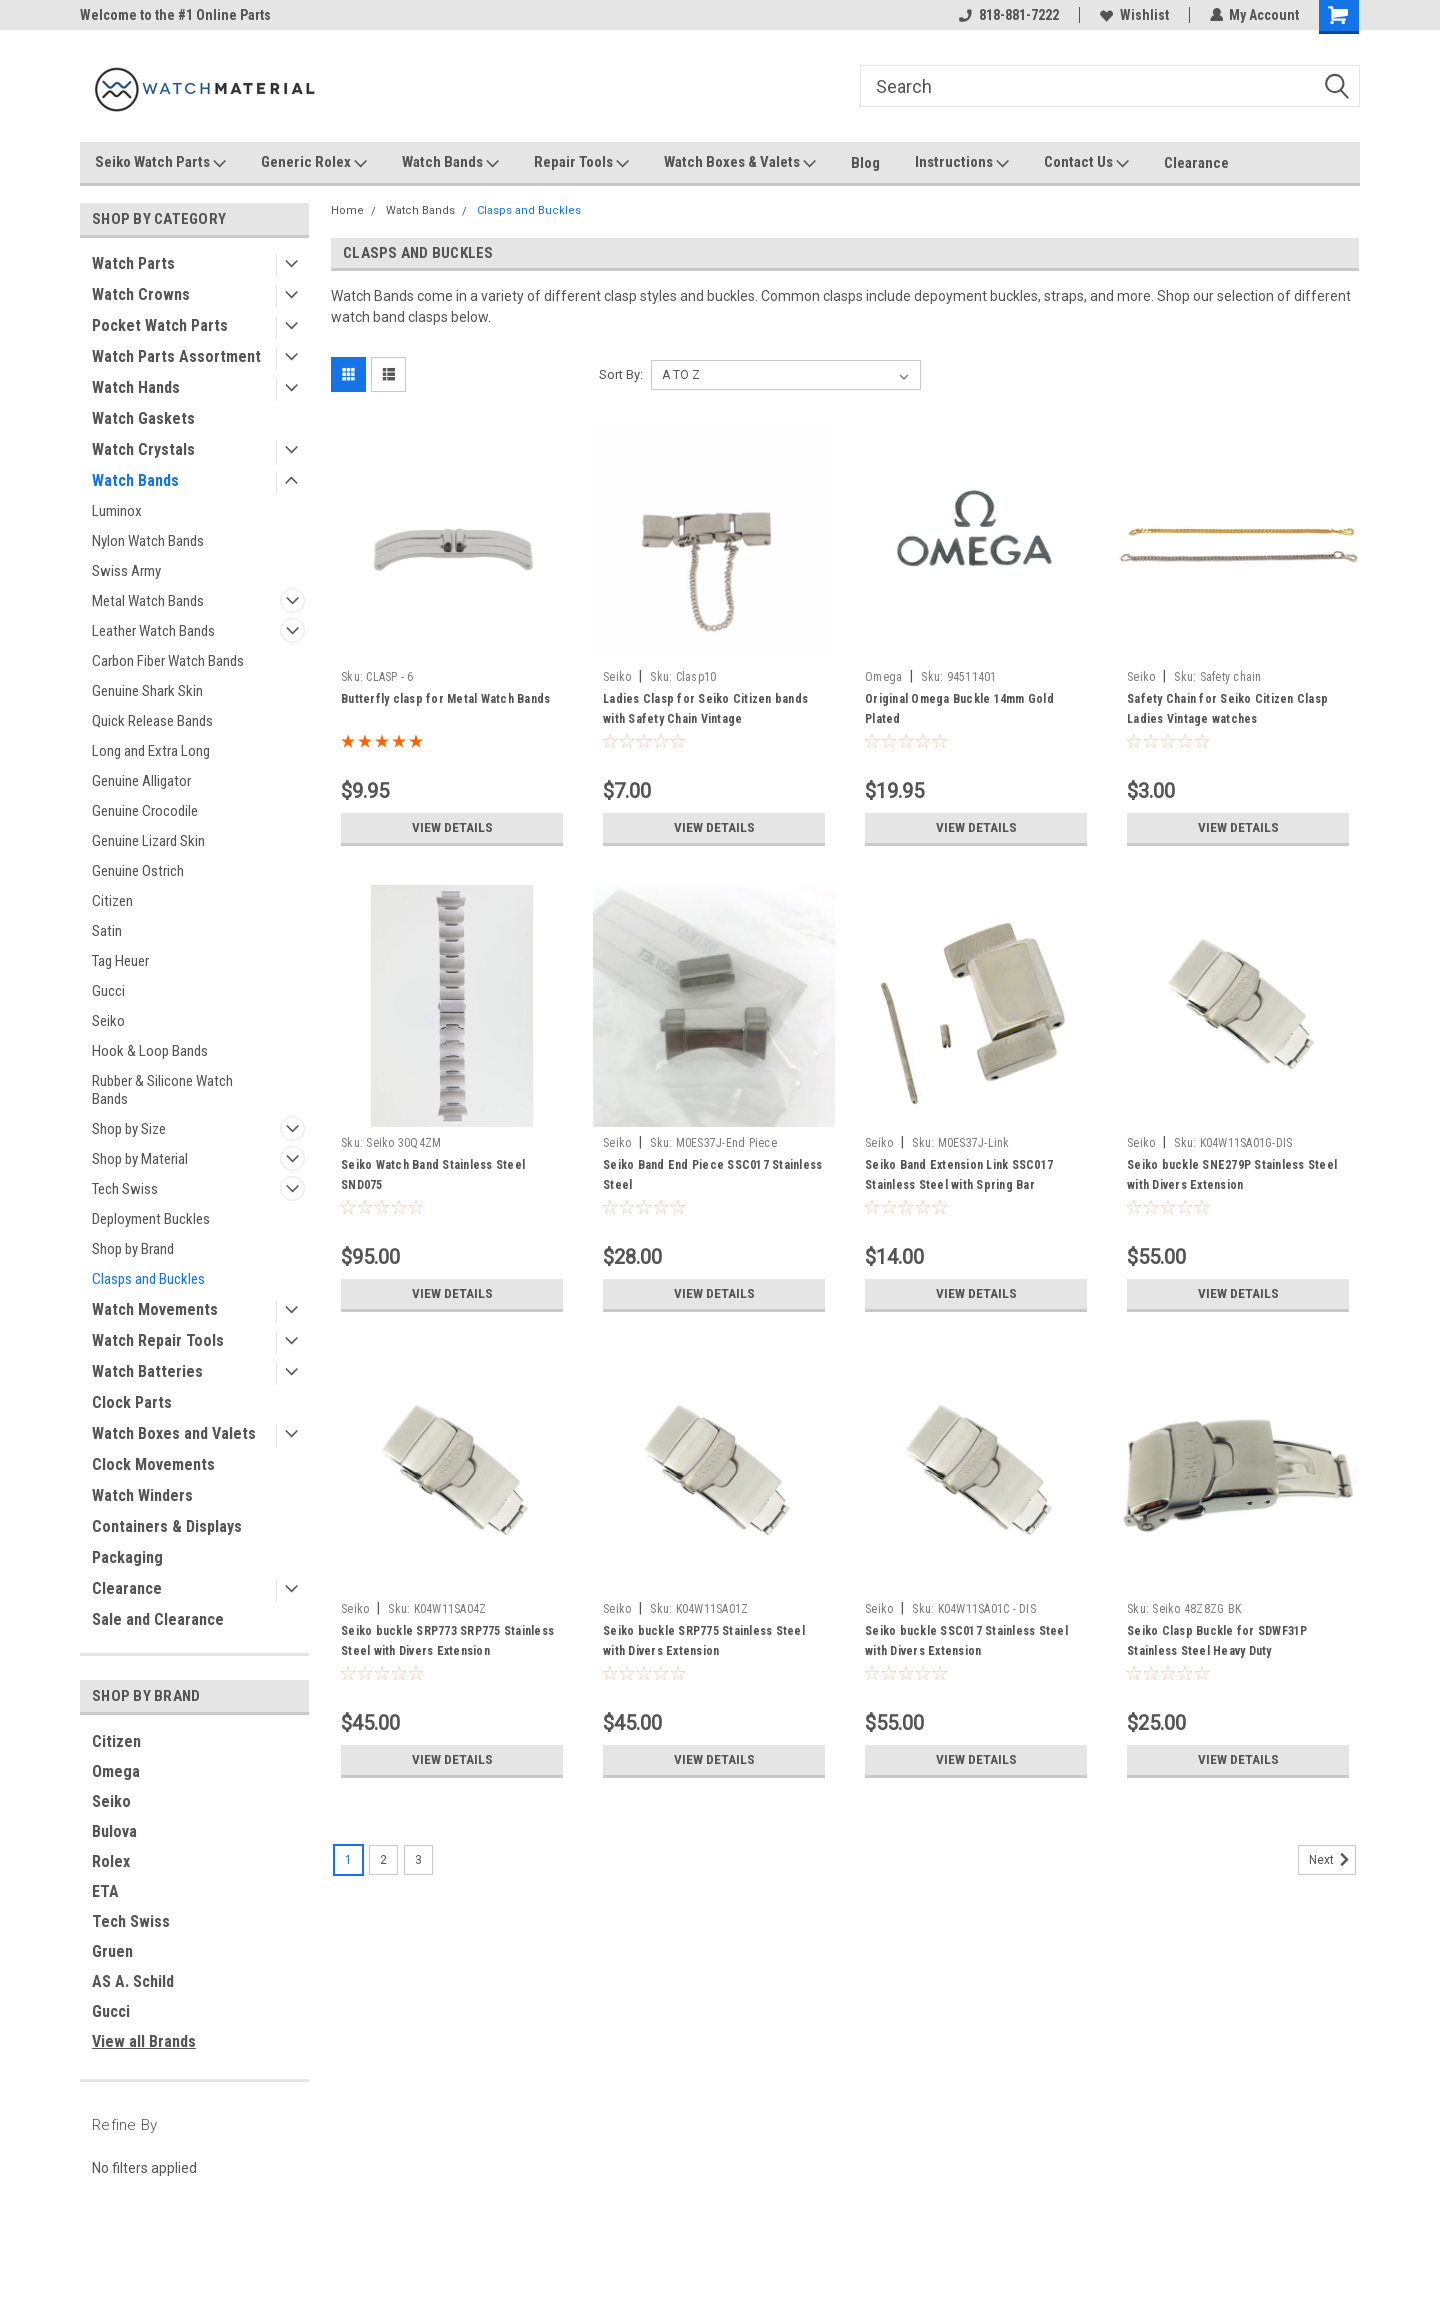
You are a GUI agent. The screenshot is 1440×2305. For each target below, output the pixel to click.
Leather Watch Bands (153, 631)
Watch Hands (136, 387)
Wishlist (1133, 15)
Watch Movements (155, 1309)
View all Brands (144, 2041)
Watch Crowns (141, 294)
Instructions (962, 163)
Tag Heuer (120, 961)
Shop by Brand (133, 1249)
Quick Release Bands (152, 721)
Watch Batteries (147, 1371)
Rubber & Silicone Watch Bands (162, 1090)
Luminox (117, 511)
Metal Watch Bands (148, 601)
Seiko (108, 1021)
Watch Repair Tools (158, 1340)
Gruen (112, 1951)
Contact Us (1086, 163)
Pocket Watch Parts (160, 325)
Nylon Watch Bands (148, 541)
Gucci (108, 991)
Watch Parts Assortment (176, 356)
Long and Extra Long (151, 751)
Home (347, 210)
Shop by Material (140, 1159)
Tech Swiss (125, 1189)
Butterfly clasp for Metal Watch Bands (445, 699)
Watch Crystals (143, 449)
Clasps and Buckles (148, 1279)
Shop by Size (129, 1129)
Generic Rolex (314, 163)
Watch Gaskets (143, 418)
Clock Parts (132, 1402)
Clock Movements (153, 1464)
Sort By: (621, 374)
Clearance (1196, 163)
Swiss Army (126, 571)
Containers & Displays (167, 1526)
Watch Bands (450, 163)
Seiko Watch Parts (160, 163)
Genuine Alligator (141, 781)
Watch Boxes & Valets (740, 163)
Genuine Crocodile (145, 811)
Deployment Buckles (151, 1219)
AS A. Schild (133, 1981)
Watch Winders (142, 1495)
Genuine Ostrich (138, 871)
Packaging (127, 1557)
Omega (116, 1771)
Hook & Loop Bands (150, 1051)
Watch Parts (133, 263)
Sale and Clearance (158, 1619)
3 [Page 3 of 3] (418, 1860)
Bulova (114, 1831)
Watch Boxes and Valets (174, 1433)
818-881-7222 (1008, 15)
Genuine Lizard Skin (148, 841)
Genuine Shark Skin (147, 691)
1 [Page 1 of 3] (348, 1860)
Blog (865, 163)
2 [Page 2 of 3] (383, 1860)
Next (1332, 1860)
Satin (107, 931)
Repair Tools (581, 163)
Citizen (112, 901)
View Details (452, 828)
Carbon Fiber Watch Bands (168, 661)
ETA (105, 1891)
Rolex (111, 1861)
